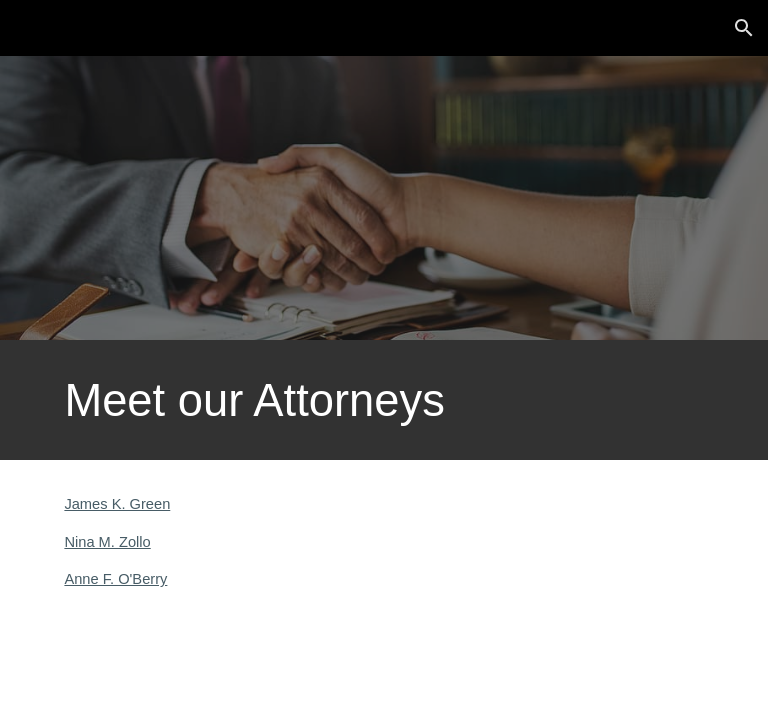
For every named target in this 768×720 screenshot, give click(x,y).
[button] (744, 28)
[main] (383, 400)
